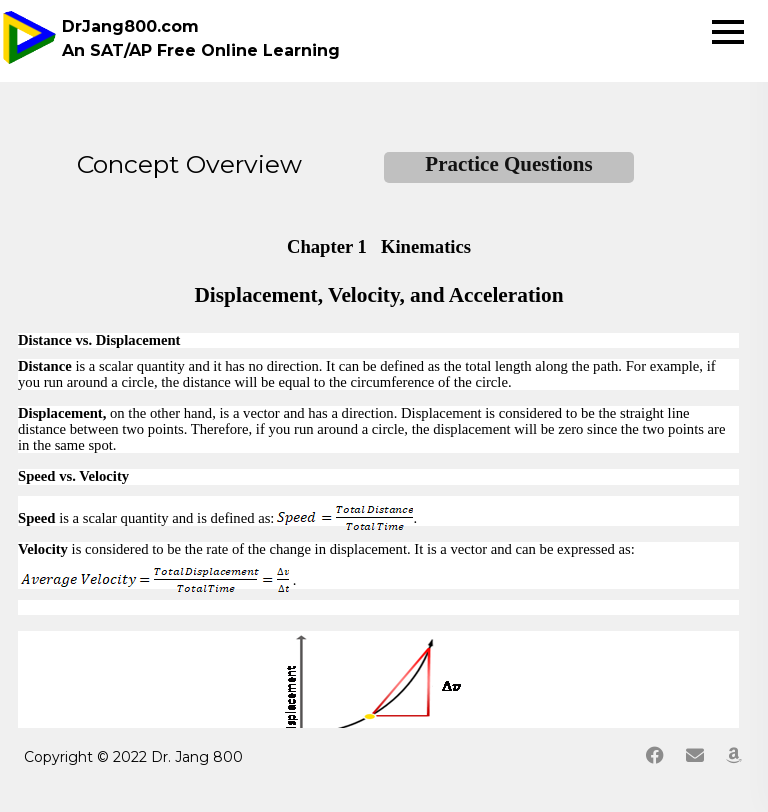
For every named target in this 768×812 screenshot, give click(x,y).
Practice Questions (508, 164)
